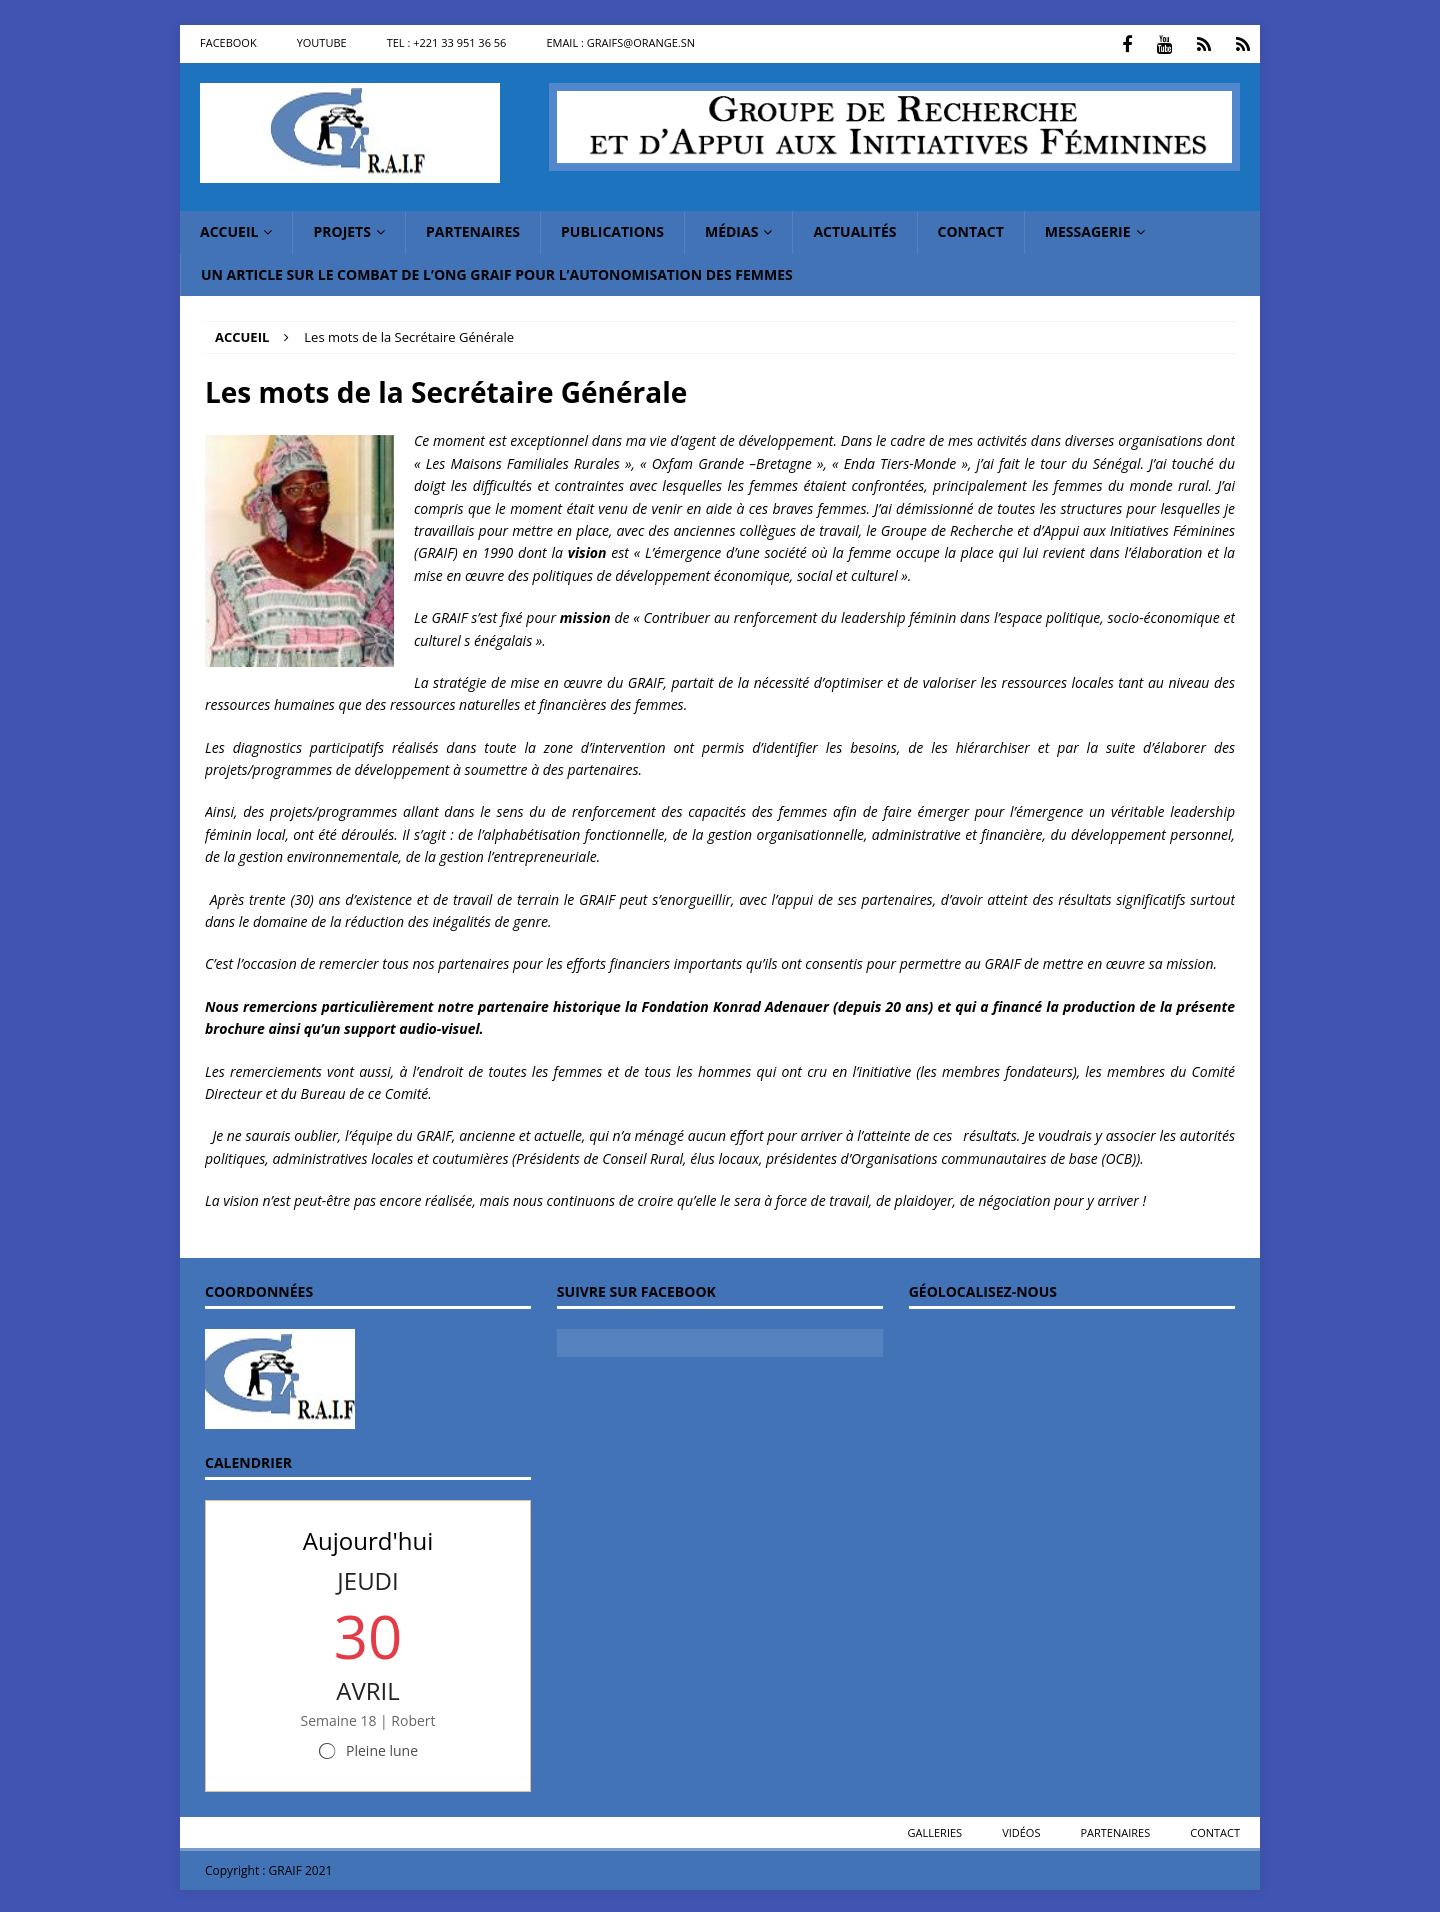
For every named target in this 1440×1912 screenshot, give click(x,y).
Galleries (935, 1829)
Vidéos (1021, 1829)
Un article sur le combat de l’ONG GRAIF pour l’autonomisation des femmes (497, 271)
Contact (971, 229)
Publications (612, 229)
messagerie (1088, 229)
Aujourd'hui (368, 1537)
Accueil (229, 229)
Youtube (322, 42)
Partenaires (473, 229)
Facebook (228, 42)
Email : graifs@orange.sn (620, 42)
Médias (731, 229)
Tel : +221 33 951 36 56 (447, 42)
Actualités (854, 229)
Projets (341, 229)
